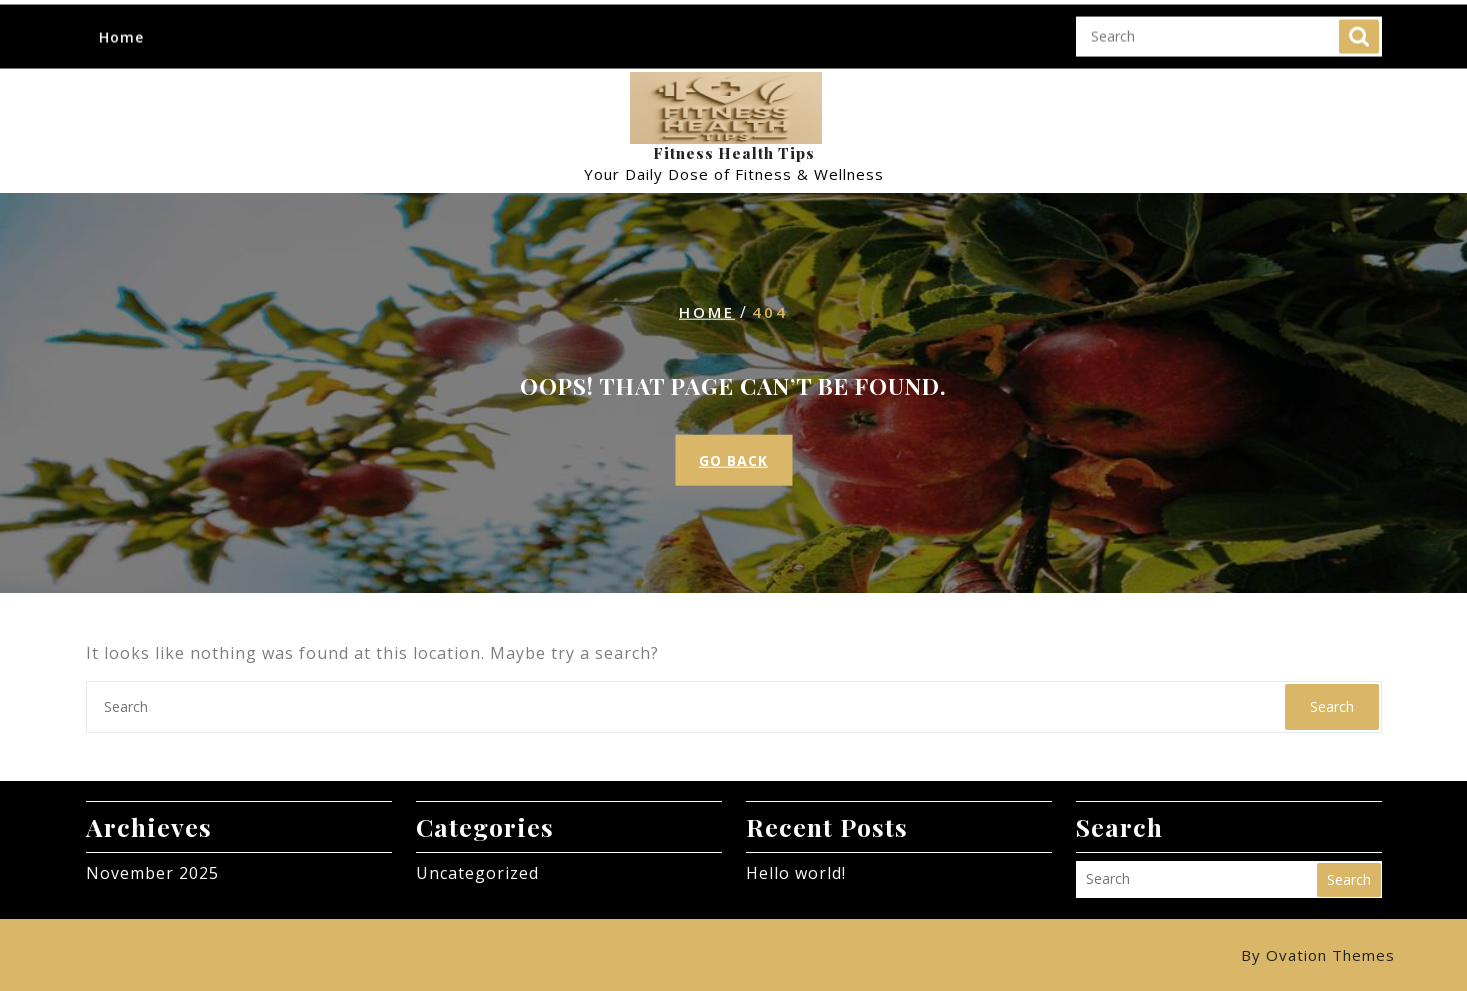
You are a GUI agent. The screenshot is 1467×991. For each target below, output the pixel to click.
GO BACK (733, 460)
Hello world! (796, 873)
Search (1359, 22)
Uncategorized (477, 873)
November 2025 (152, 873)
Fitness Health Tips (734, 153)
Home (121, 22)
